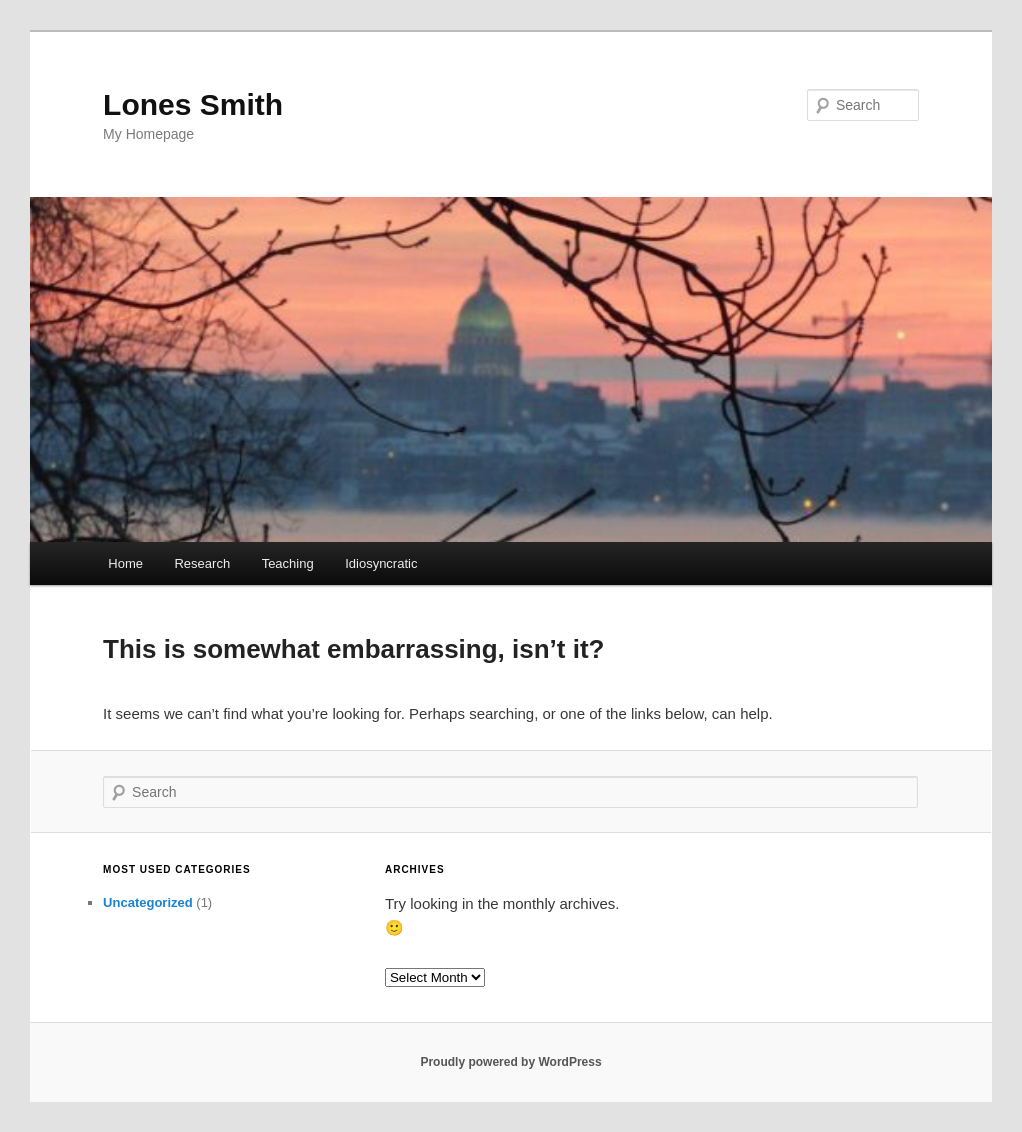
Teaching (288, 563)
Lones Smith (193, 104)
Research (202, 563)
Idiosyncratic (381, 563)
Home (125, 563)
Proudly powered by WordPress (510, 1062)
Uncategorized (148, 902)
